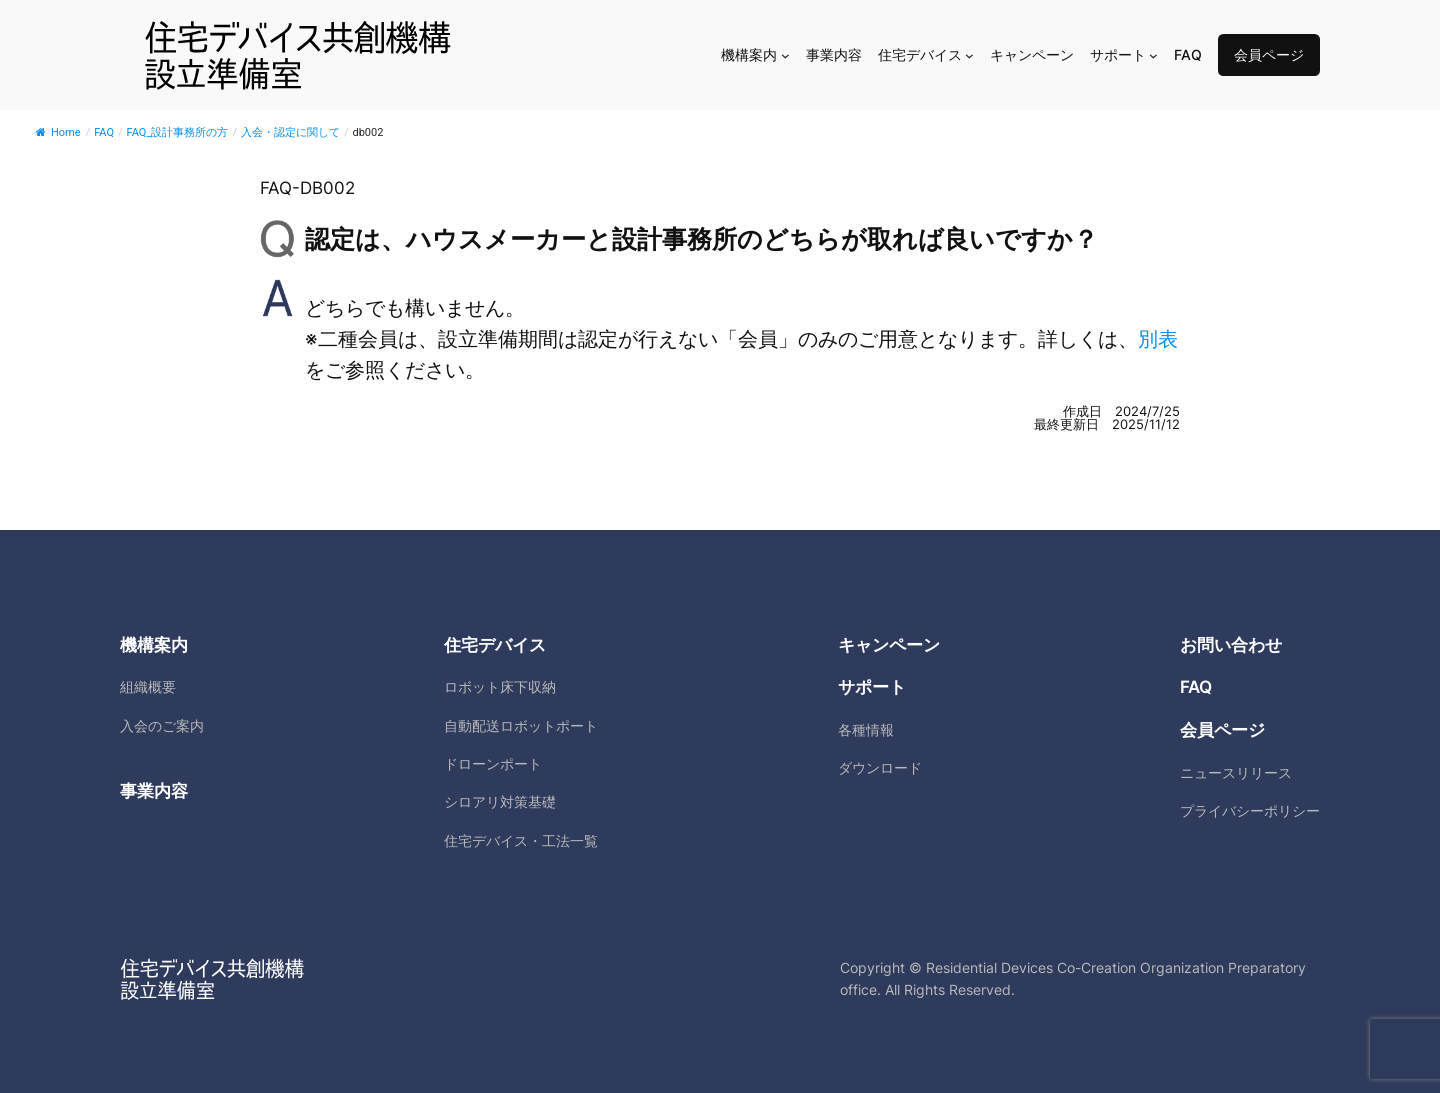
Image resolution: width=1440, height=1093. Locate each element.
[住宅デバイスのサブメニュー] (969, 55)
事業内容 (154, 791)
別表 (1158, 339)
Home (58, 132)
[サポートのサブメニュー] (1153, 55)
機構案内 (154, 645)
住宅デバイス (495, 645)
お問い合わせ (1231, 645)
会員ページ (1269, 54)
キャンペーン (889, 645)
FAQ (1196, 687)
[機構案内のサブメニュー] (785, 55)
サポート (872, 687)
